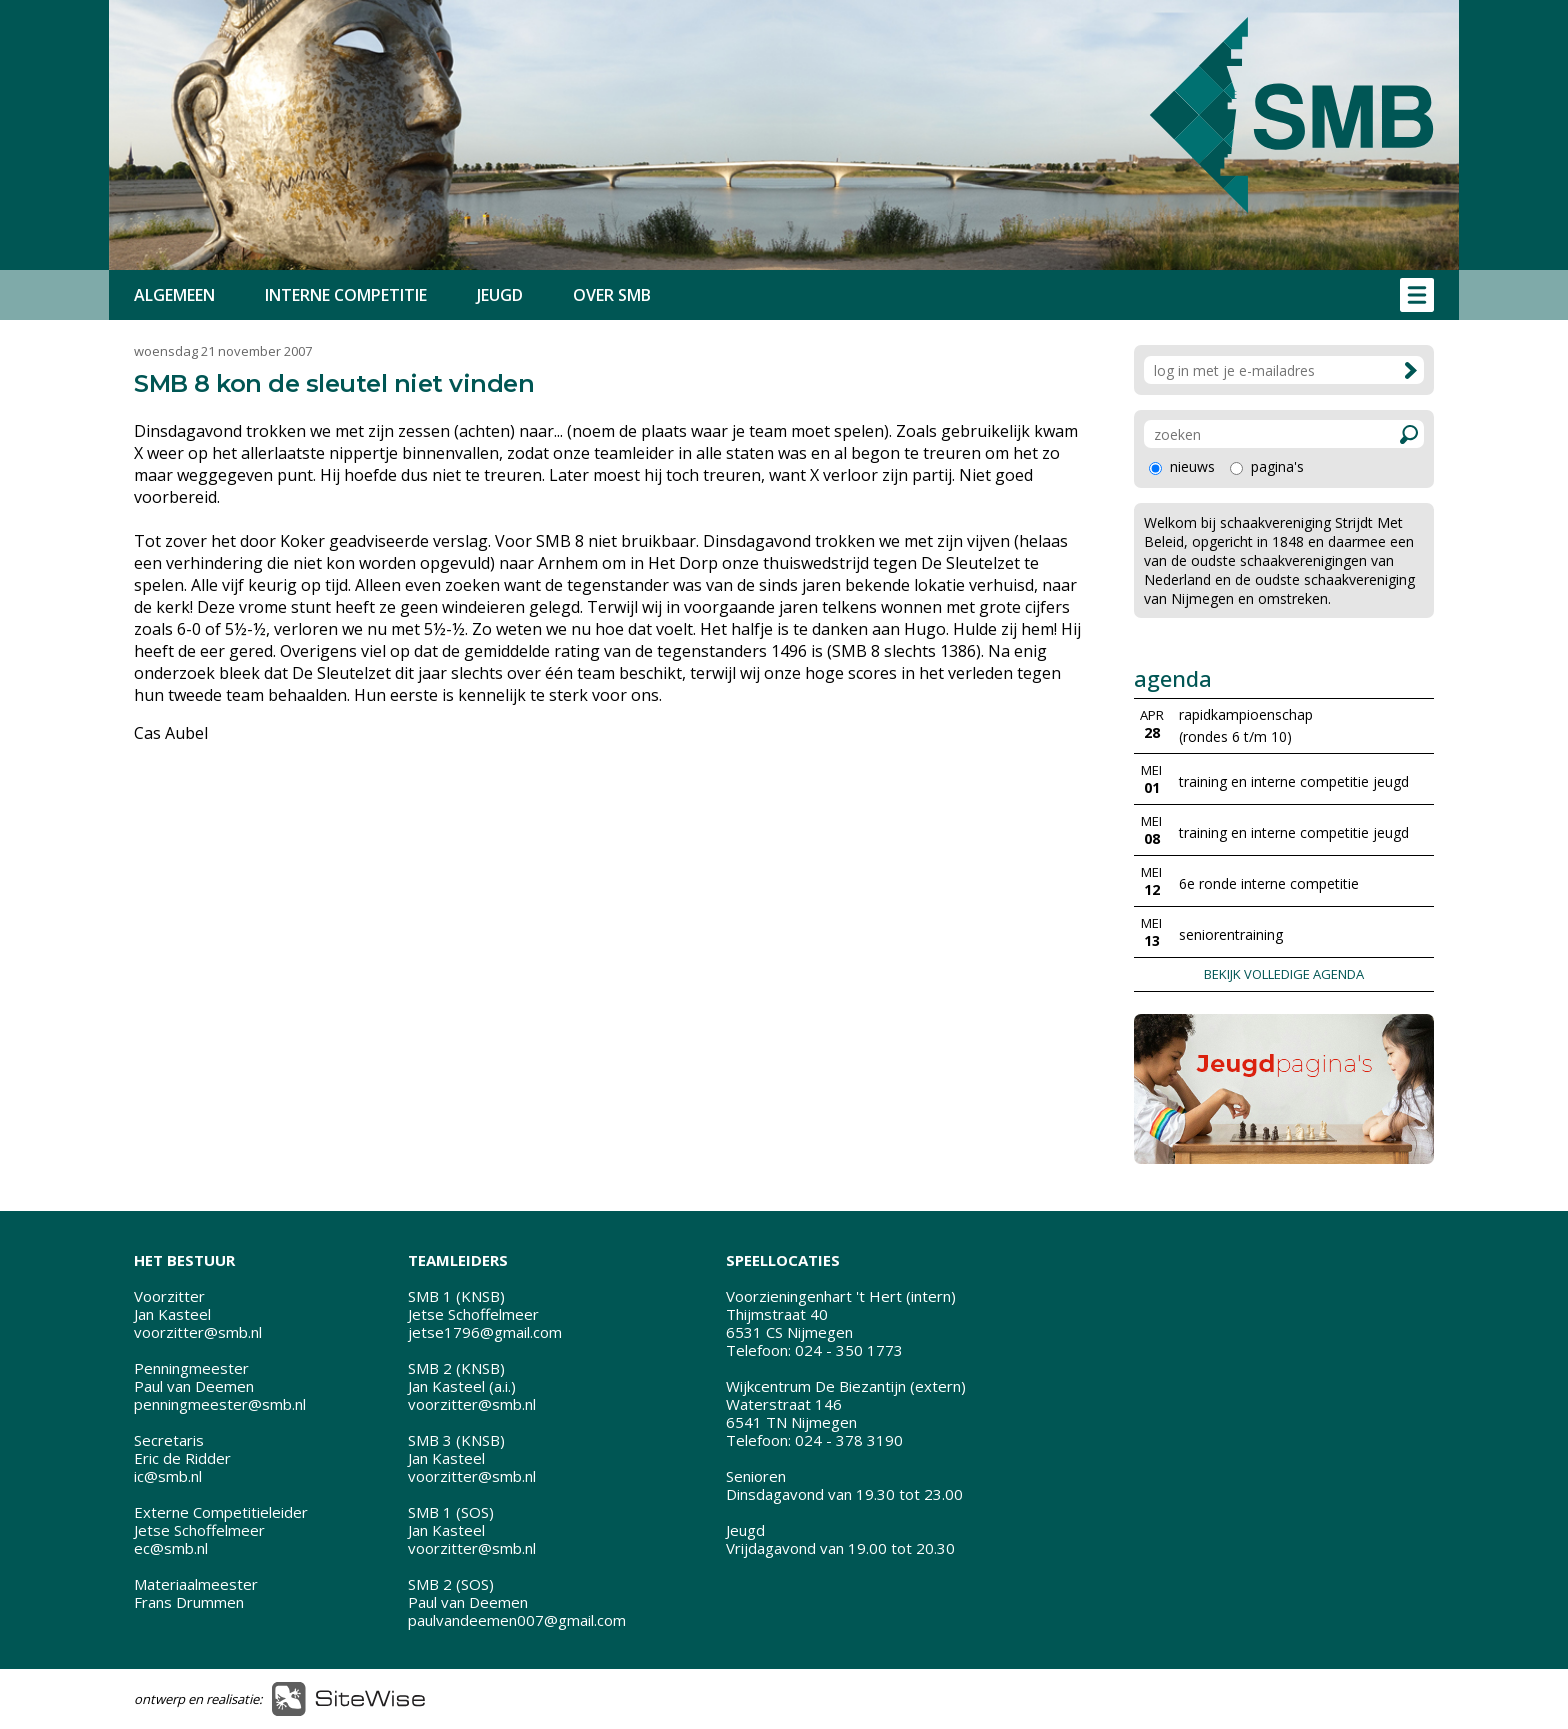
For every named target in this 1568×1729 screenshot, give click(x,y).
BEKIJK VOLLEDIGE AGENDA (1284, 974)
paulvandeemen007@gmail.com (517, 1620)
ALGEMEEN (174, 295)
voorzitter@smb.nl (198, 1332)
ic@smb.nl (168, 1476)
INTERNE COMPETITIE (346, 295)
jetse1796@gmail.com (485, 1332)
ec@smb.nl (171, 1548)
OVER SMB (612, 295)
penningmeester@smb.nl (220, 1404)
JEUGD (500, 295)
